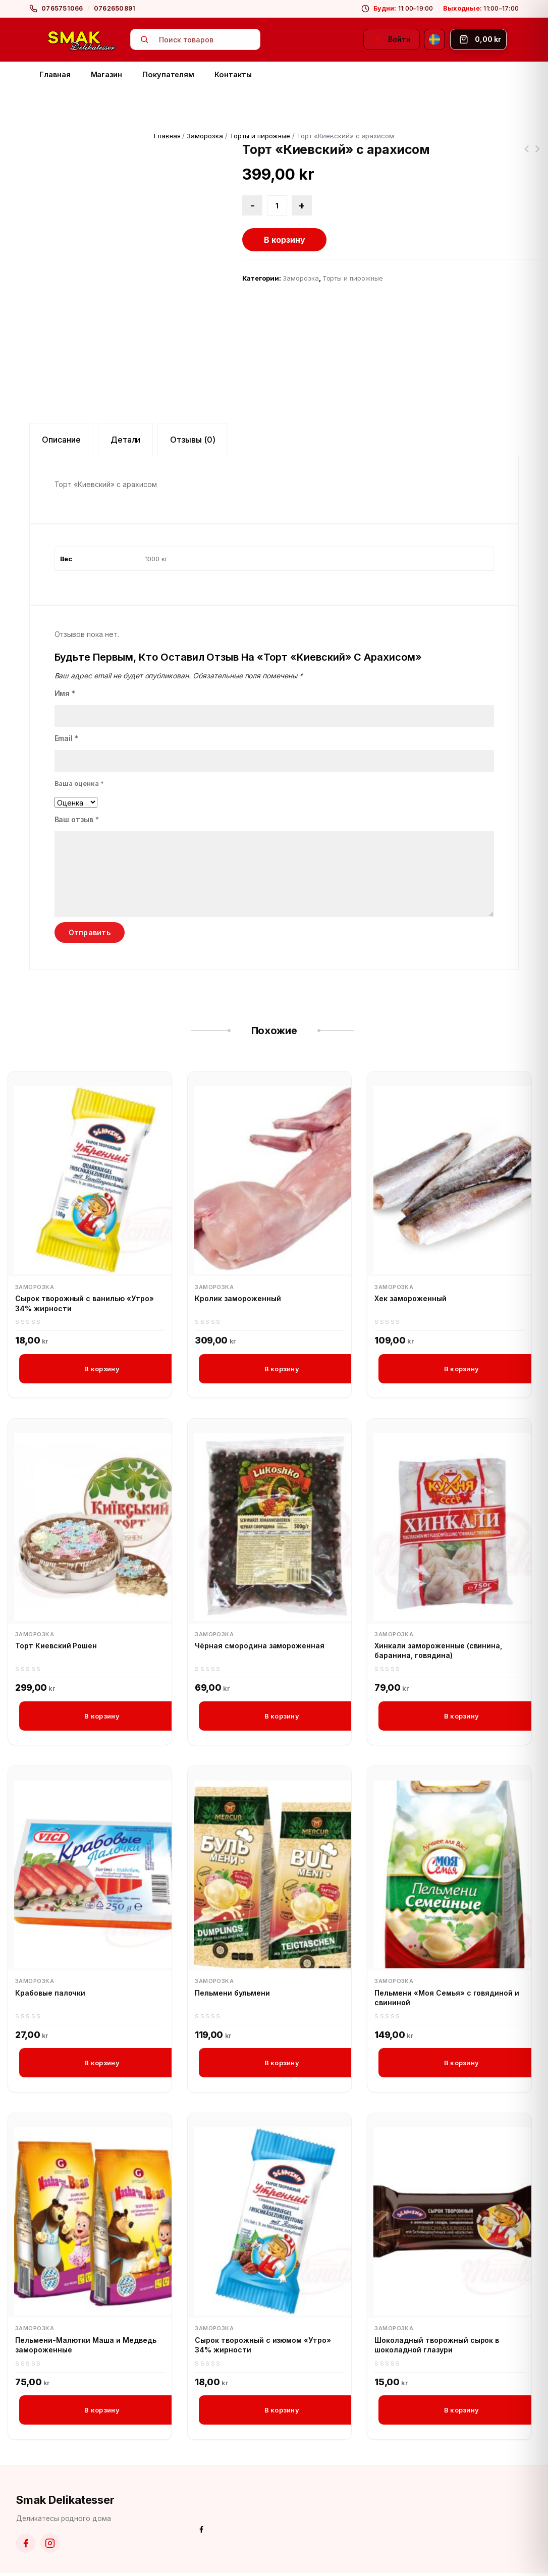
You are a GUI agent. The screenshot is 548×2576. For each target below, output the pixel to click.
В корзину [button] (101, 1369)
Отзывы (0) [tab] (192, 440)
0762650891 (115, 8)
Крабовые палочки (50, 1994)
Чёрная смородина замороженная (259, 1646)
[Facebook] (25, 2546)
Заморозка (205, 136)
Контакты (232, 74)
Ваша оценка (79, 783)
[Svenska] (434, 39)
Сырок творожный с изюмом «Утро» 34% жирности (263, 2347)
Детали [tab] (126, 440)
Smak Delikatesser (65, 2502)
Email (66, 738)
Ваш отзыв (76, 819)
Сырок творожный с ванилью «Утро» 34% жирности (84, 1303)
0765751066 (62, 8)
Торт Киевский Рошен (56, 1646)
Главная (55, 74)
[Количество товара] (277, 205)
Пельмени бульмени (232, 1994)
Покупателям (168, 74)
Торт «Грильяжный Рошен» (537, 155)
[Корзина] (478, 39)
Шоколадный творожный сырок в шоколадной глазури (436, 2347)
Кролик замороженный (238, 1298)
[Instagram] (50, 2546)
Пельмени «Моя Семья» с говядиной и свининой (446, 1999)
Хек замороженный (410, 1298)
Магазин (107, 74)
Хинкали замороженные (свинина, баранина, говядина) (438, 1651)
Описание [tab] (61, 440)
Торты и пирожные (260, 136)
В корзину (284, 240)
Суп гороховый (526, 155)
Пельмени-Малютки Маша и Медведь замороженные (85, 2347)
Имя (65, 693)
